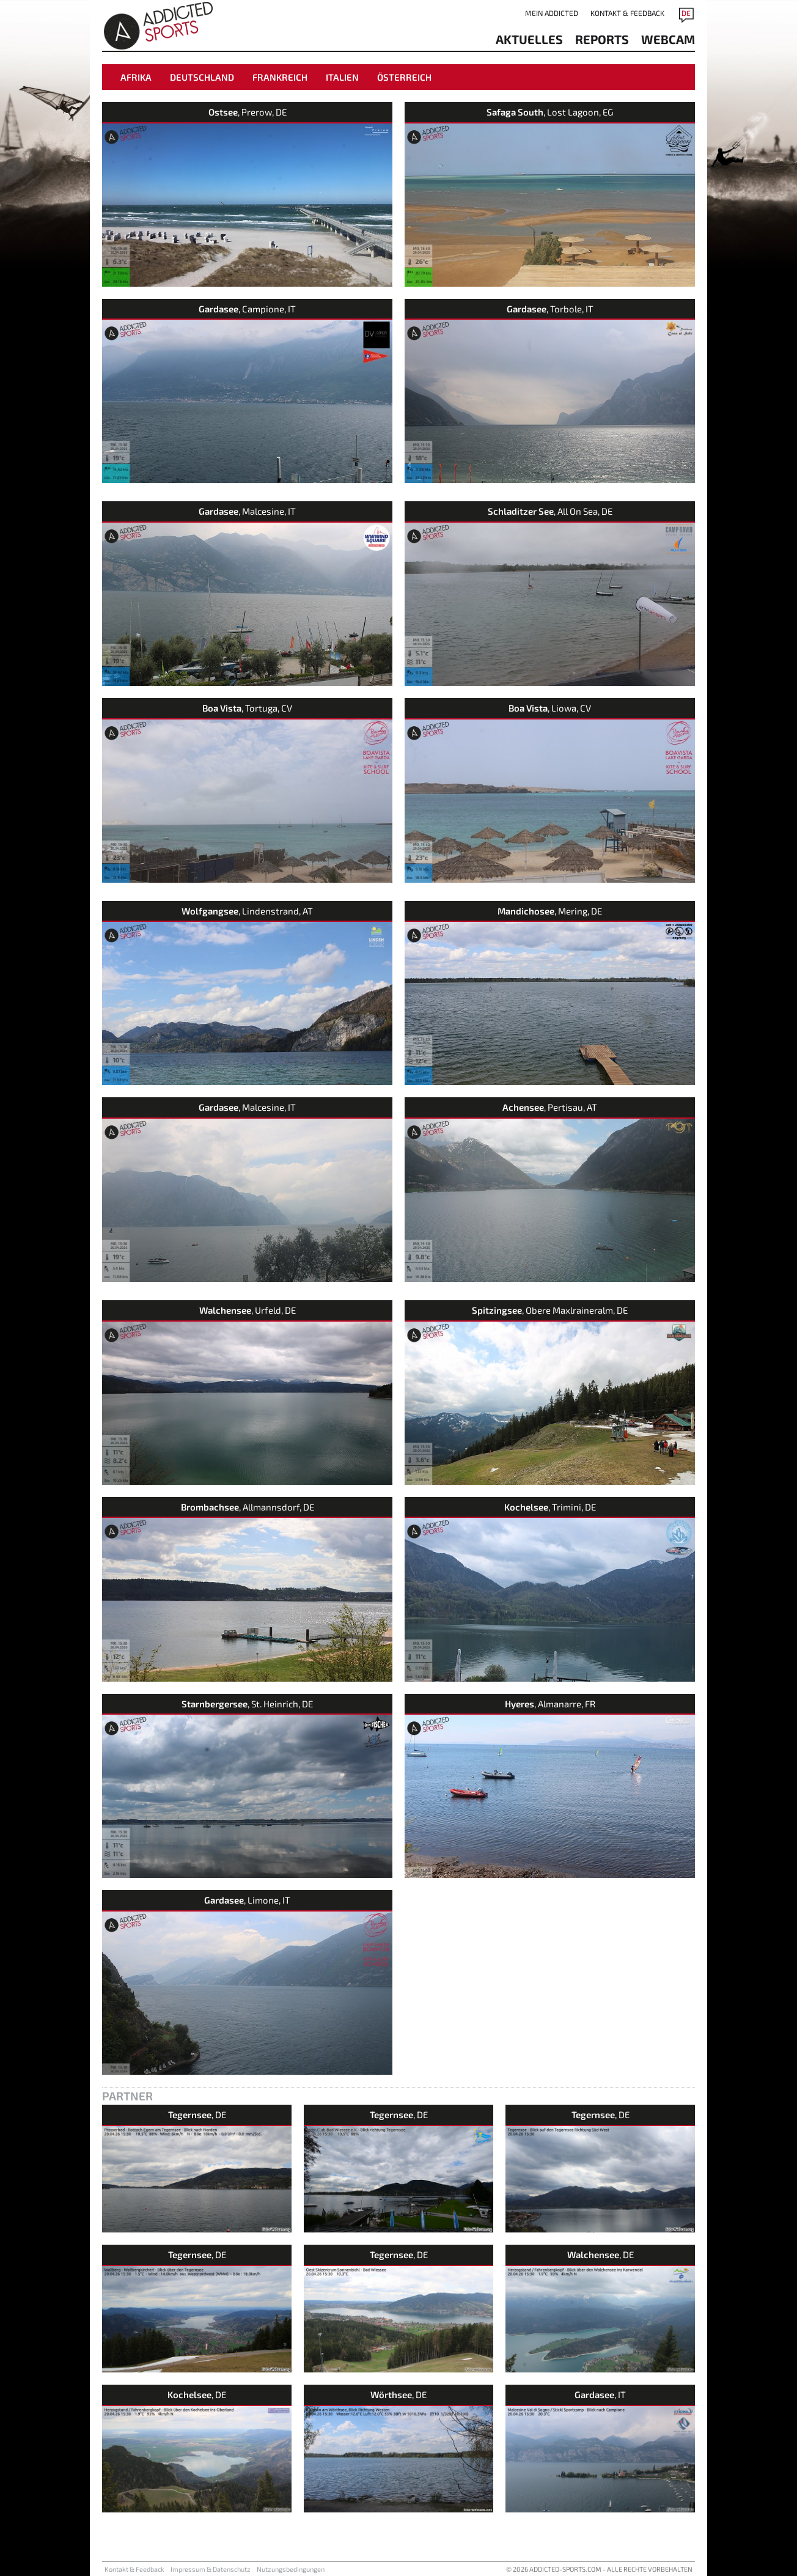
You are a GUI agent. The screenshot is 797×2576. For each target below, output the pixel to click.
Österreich (404, 77)
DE (686, 13)
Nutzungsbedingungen (291, 2569)
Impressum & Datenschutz (211, 2569)
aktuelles (529, 39)
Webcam (668, 39)
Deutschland (202, 77)
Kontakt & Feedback (627, 13)
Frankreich (279, 77)
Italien (342, 77)
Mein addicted (551, 13)
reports (602, 39)
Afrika (136, 77)
